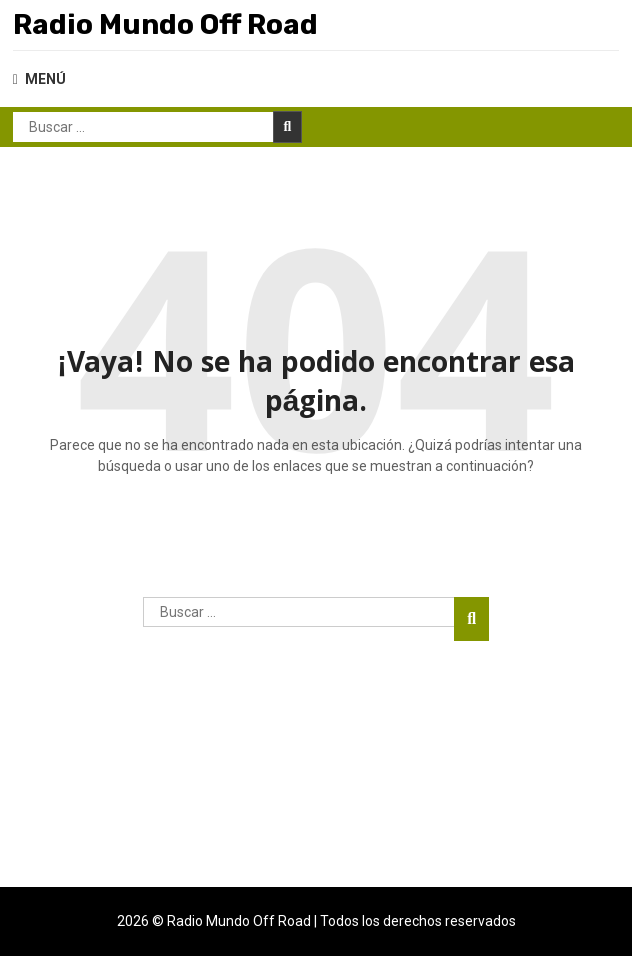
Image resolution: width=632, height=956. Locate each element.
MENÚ (39, 79)
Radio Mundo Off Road (165, 24)
